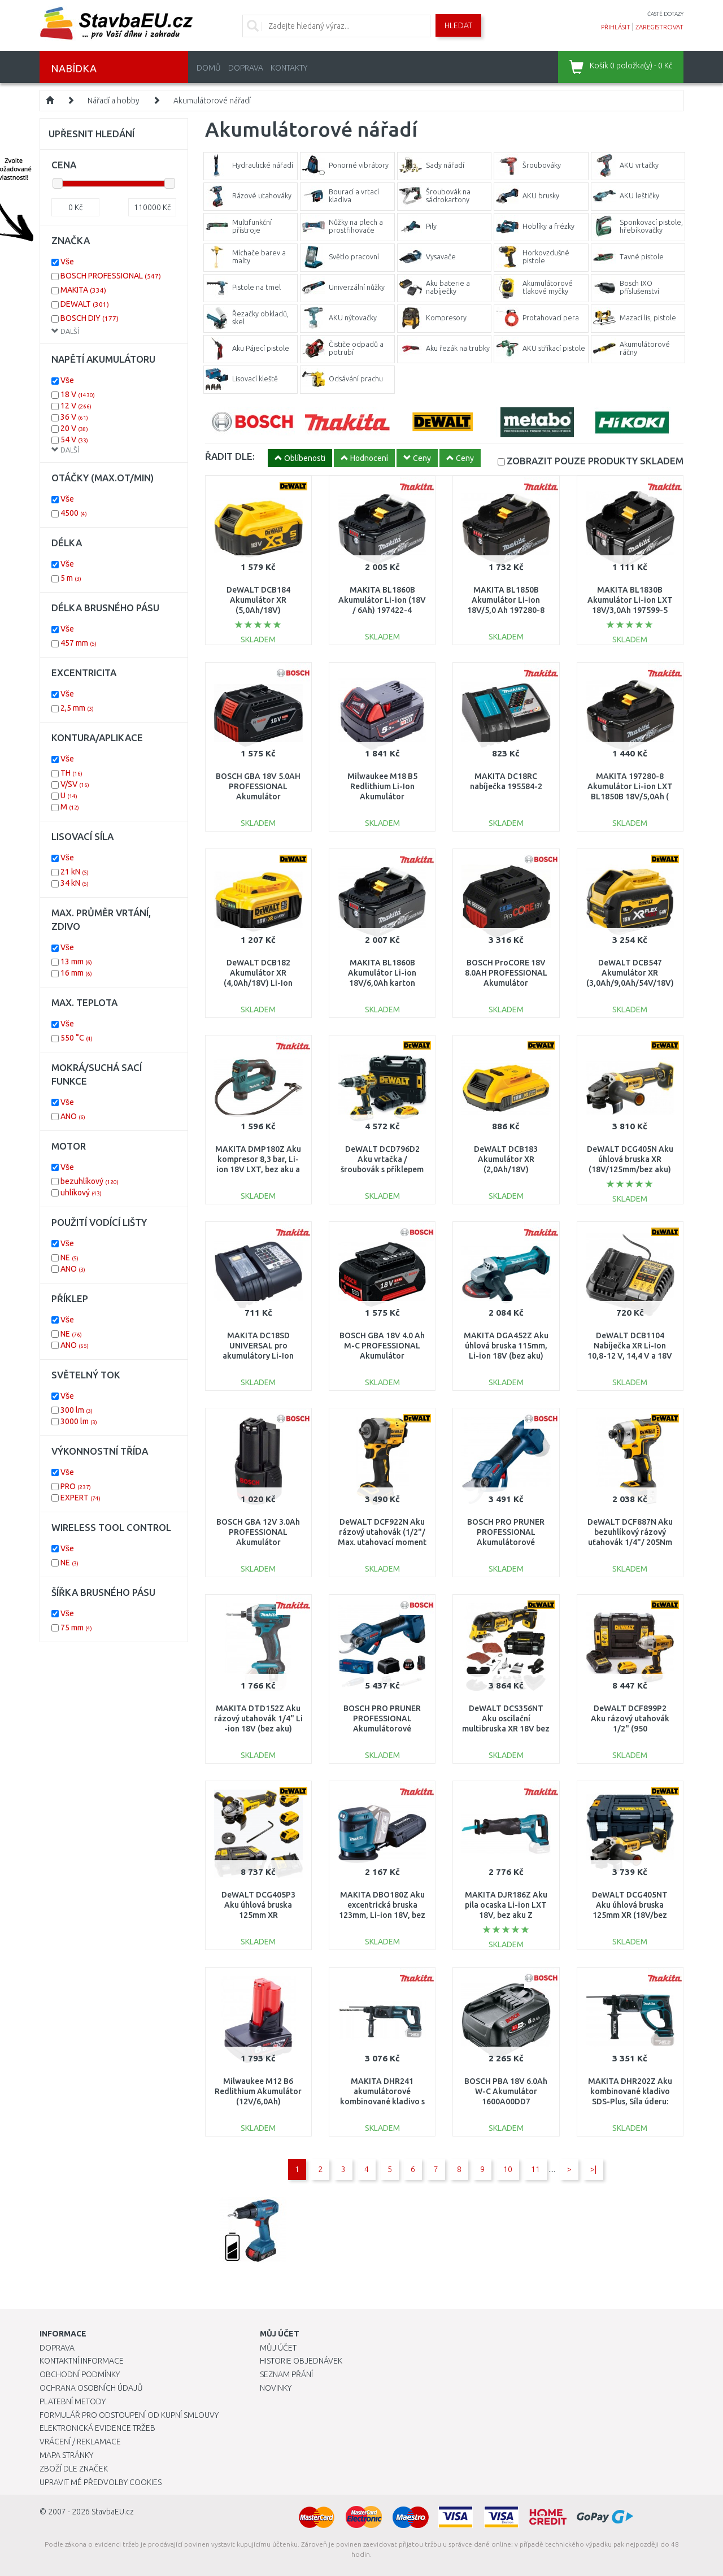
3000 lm (78, 1421)
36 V (74, 416)
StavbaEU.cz (113, 2511)
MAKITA (83, 289)
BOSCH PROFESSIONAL (110, 275)
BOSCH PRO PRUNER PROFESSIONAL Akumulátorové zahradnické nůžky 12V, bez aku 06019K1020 (506, 1542)
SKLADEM (595, 460)
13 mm (76, 961)
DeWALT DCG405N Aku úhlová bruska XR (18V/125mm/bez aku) (630, 1159)
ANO (72, 1116)
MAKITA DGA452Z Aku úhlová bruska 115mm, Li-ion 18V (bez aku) (506, 1345)
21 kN (74, 871)
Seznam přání (286, 2374)
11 (535, 2169)
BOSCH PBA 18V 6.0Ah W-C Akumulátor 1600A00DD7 (505, 2091)
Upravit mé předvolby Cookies (101, 2482)
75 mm (76, 1627)
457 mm (78, 642)
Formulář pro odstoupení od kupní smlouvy (129, 2415)
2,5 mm (77, 707)
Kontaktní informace (82, 2360)
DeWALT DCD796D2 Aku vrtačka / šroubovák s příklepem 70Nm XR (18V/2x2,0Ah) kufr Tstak (382, 1170)
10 (507, 2169)
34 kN (74, 882)
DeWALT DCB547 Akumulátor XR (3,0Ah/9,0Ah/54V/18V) (630, 972)
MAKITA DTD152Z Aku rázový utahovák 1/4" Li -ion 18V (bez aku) (258, 1718)
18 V (77, 394)
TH (71, 772)
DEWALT (84, 303)
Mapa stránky (66, 2455)
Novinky (275, 2387)
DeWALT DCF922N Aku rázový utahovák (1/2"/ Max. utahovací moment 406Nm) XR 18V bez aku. (382, 1542)
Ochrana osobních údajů (91, 2387)
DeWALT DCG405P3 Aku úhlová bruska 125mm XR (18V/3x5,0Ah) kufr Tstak (258, 1915)
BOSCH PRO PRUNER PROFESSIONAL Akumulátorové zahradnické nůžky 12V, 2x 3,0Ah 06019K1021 (382, 1729)
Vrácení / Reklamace (80, 2441)
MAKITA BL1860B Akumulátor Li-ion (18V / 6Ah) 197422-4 (382, 600)
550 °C (76, 1037)
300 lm (76, 1410)
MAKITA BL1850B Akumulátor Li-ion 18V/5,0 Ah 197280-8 (506, 600)
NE (69, 1257)
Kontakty (289, 67)
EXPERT (80, 1497)
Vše (67, 261)
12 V (76, 405)
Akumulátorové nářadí (212, 100)
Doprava (245, 67)
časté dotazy (665, 14)
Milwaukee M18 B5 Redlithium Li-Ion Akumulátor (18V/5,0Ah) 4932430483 (382, 797)
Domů (209, 67)
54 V (74, 439)
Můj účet (278, 2347)
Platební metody (73, 2401)
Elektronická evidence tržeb (97, 2428)
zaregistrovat (659, 27)
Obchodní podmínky (80, 2374)
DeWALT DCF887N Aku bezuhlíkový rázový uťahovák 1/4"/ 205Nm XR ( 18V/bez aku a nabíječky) (630, 1542)
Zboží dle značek (74, 2468)
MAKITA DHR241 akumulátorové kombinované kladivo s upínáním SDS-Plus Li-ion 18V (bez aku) (382, 2102)
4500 (73, 512)
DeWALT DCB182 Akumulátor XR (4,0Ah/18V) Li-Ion (258, 972)
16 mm (76, 972)
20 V (74, 428)
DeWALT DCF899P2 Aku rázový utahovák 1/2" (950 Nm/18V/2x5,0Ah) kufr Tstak (630, 1729)
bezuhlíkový (89, 1181)
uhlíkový (81, 1192)
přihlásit (615, 27)
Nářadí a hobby (114, 100)
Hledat (458, 25)
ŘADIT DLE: (230, 456)
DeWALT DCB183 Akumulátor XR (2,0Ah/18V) (506, 1159)
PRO (75, 1486)
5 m (70, 577)
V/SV (74, 784)
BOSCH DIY (89, 318)
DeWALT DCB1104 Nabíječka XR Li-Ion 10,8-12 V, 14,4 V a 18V (629, 1345)
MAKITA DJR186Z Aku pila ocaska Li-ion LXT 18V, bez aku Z (506, 1905)
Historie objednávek (301, 2360)
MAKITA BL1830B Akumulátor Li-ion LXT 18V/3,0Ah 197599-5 (630, 600)
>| (593, 2169)
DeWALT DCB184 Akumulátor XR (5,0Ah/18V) (258, 600)
